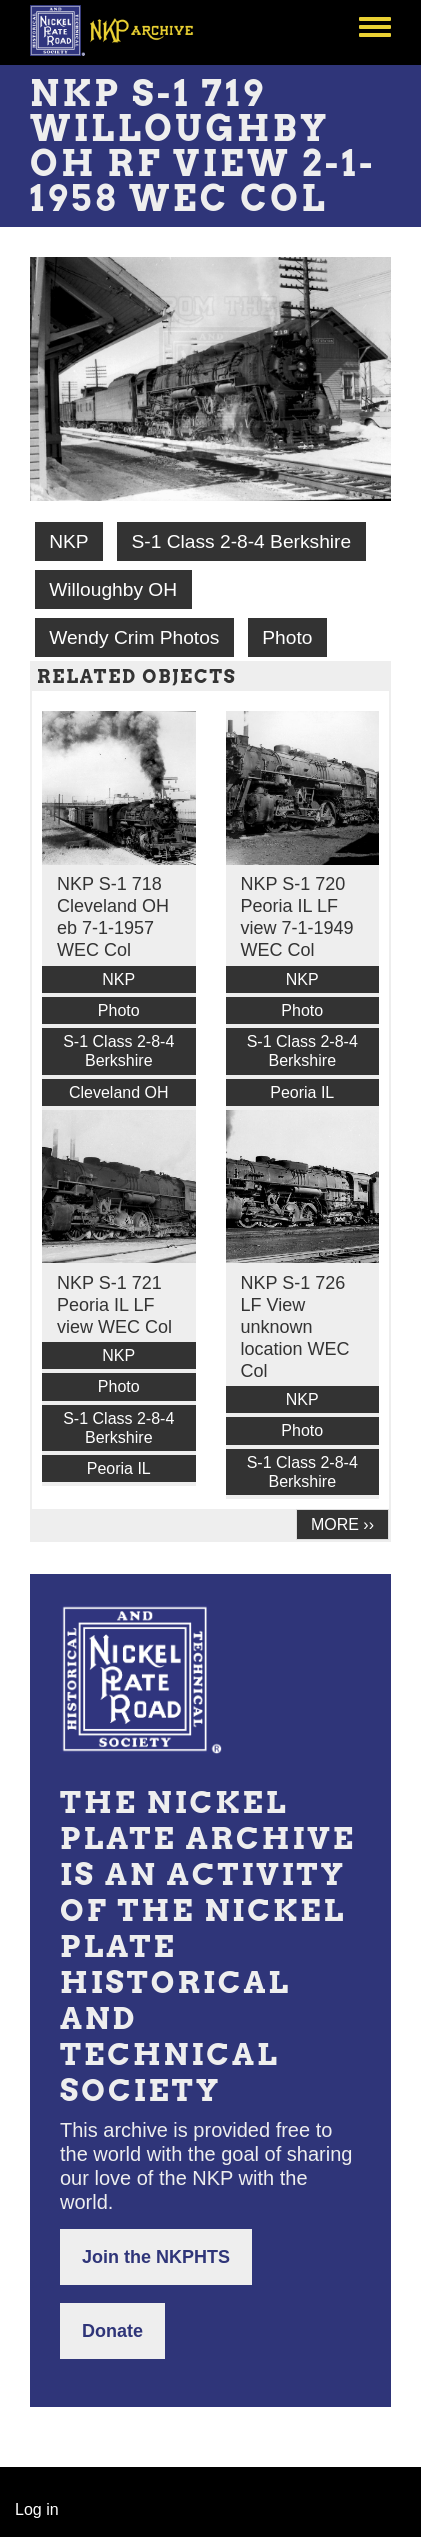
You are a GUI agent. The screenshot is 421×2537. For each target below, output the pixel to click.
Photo (287, 637)
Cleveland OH (119, 1092)
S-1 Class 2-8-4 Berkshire (241, 541)
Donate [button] (112, 2331)
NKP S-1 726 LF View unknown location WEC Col (295, 1327)
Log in (37, 2509)
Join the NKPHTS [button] (156, 2257)
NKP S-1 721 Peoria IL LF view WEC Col (114, 1305)
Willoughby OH (113, 589)
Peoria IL (302, 1092)
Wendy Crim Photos (134, 637)
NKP (68, 541)
